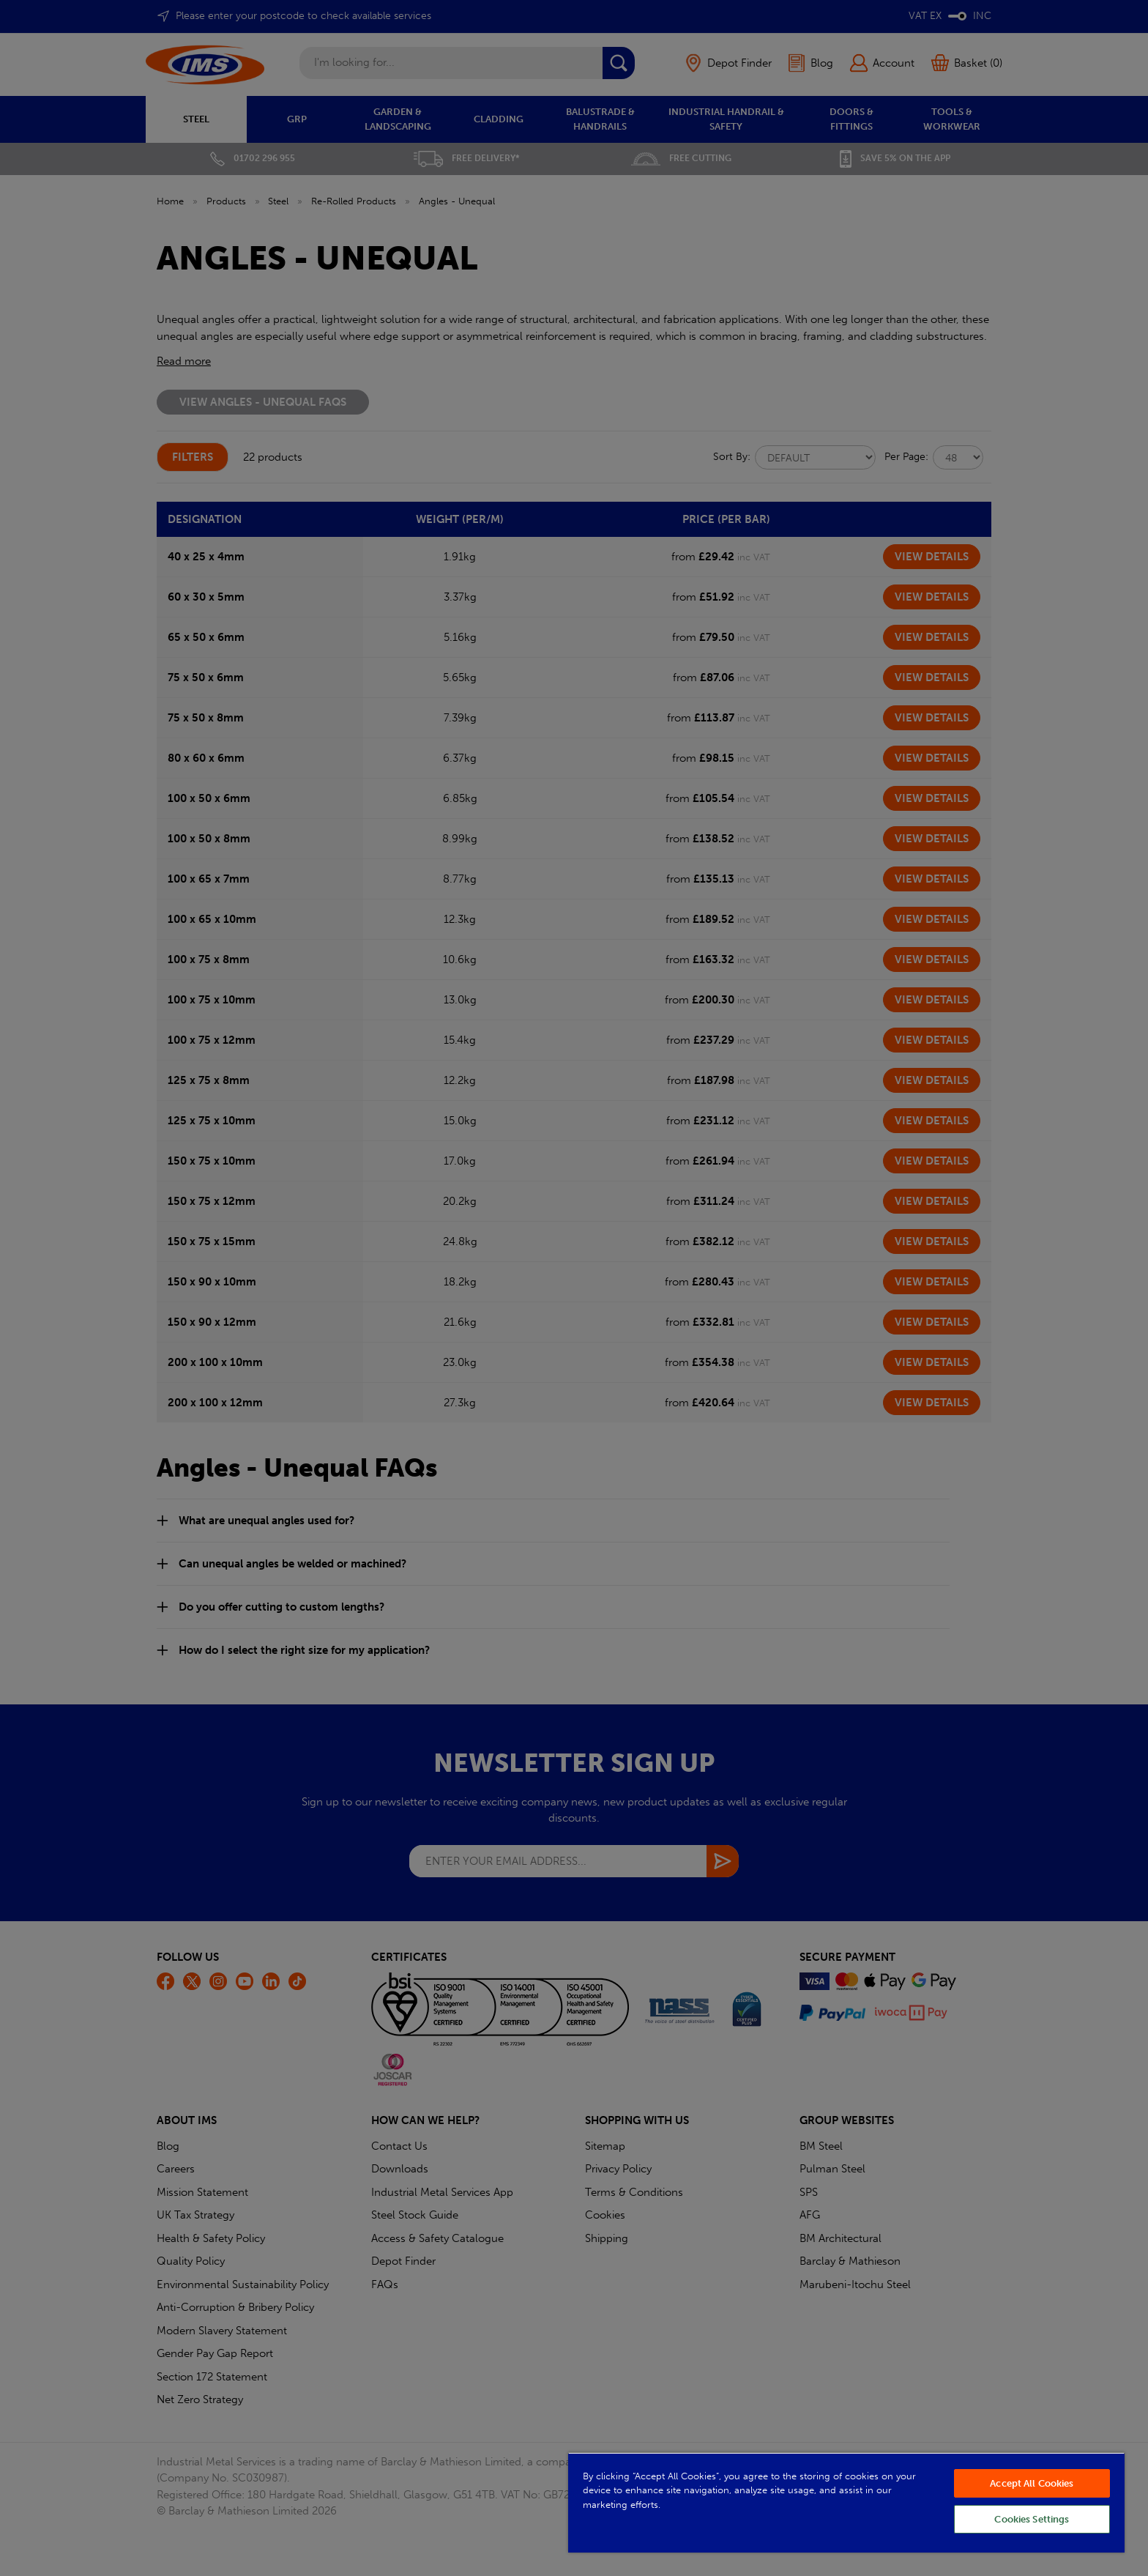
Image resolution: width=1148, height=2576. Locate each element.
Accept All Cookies (1031, 2483)
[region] (846, 2502)
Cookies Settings (1031, 2519)
